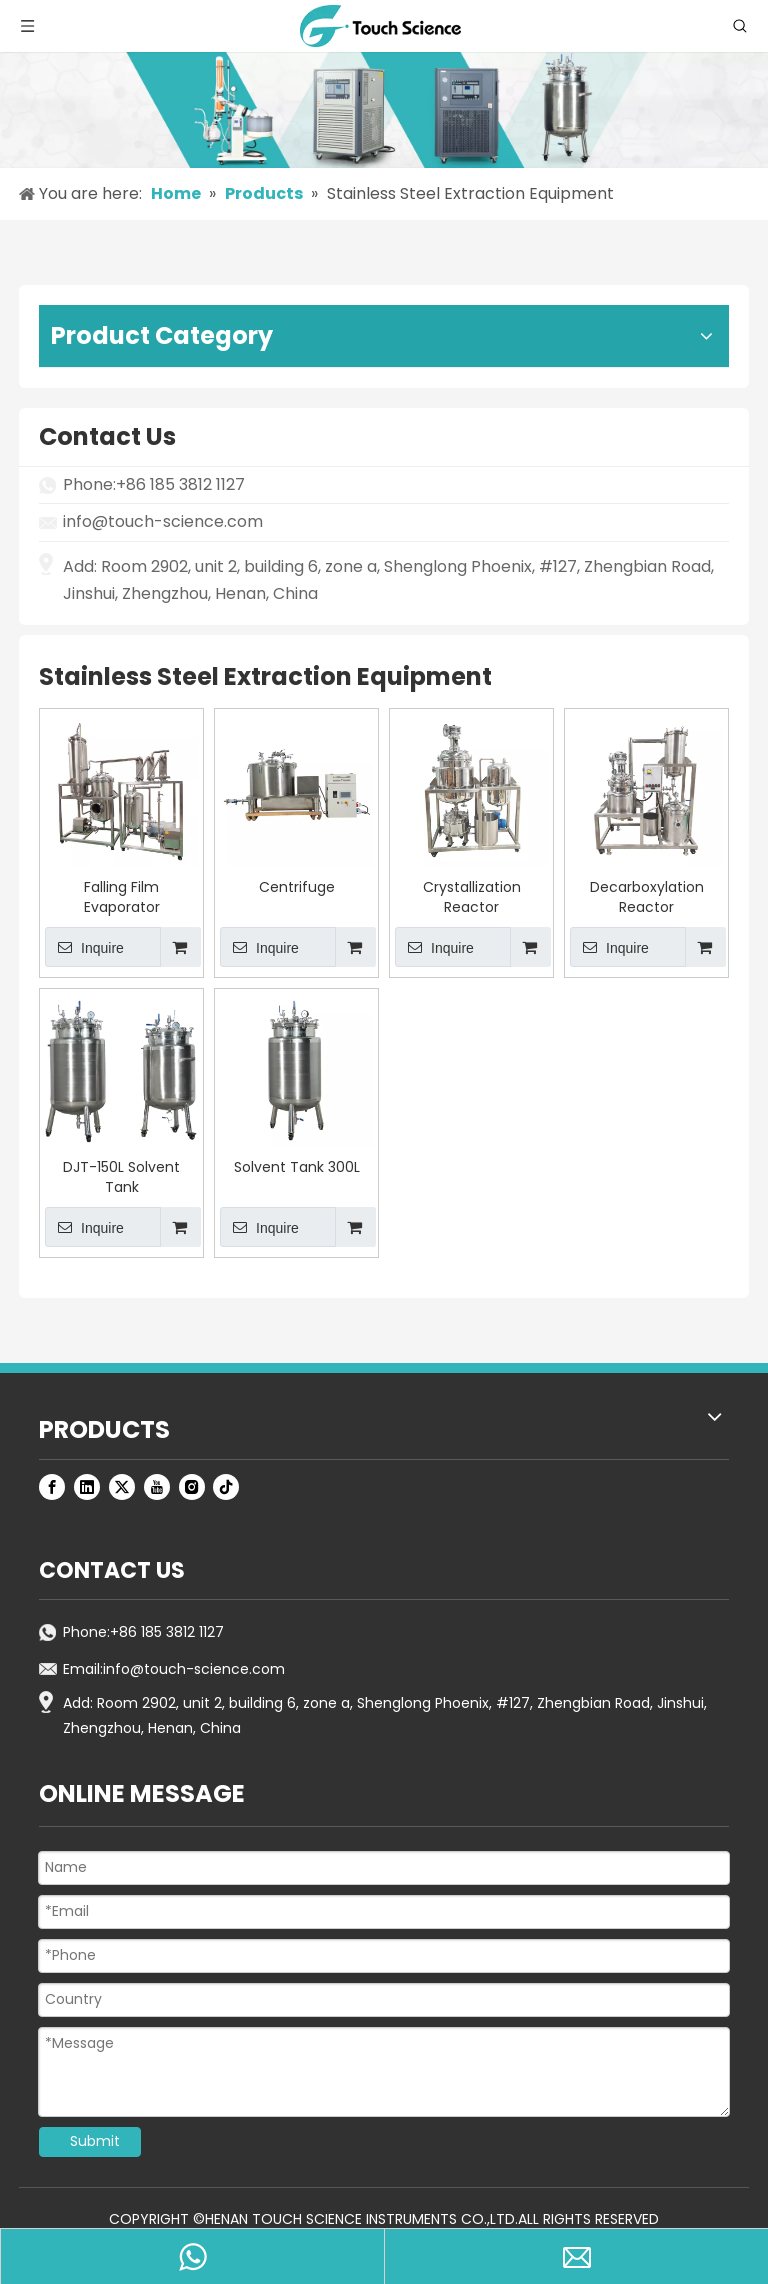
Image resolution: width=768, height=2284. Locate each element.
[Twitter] (122, 1487)
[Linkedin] (87, 1487)
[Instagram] (192, 1487)
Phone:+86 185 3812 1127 (154, 484)
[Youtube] (157, 1487)
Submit (95, 2141)
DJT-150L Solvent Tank (121, 1177)
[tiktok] (226, 1487)
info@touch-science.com (163, 521)
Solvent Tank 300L (297, 1167)
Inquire (84, 947)
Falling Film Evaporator (122, 897)
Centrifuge (297, 887)
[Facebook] (52, 1487)
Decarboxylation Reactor (647, 897)
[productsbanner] (384, 110)
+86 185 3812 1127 (167, 1632)
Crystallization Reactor (472, 897)
